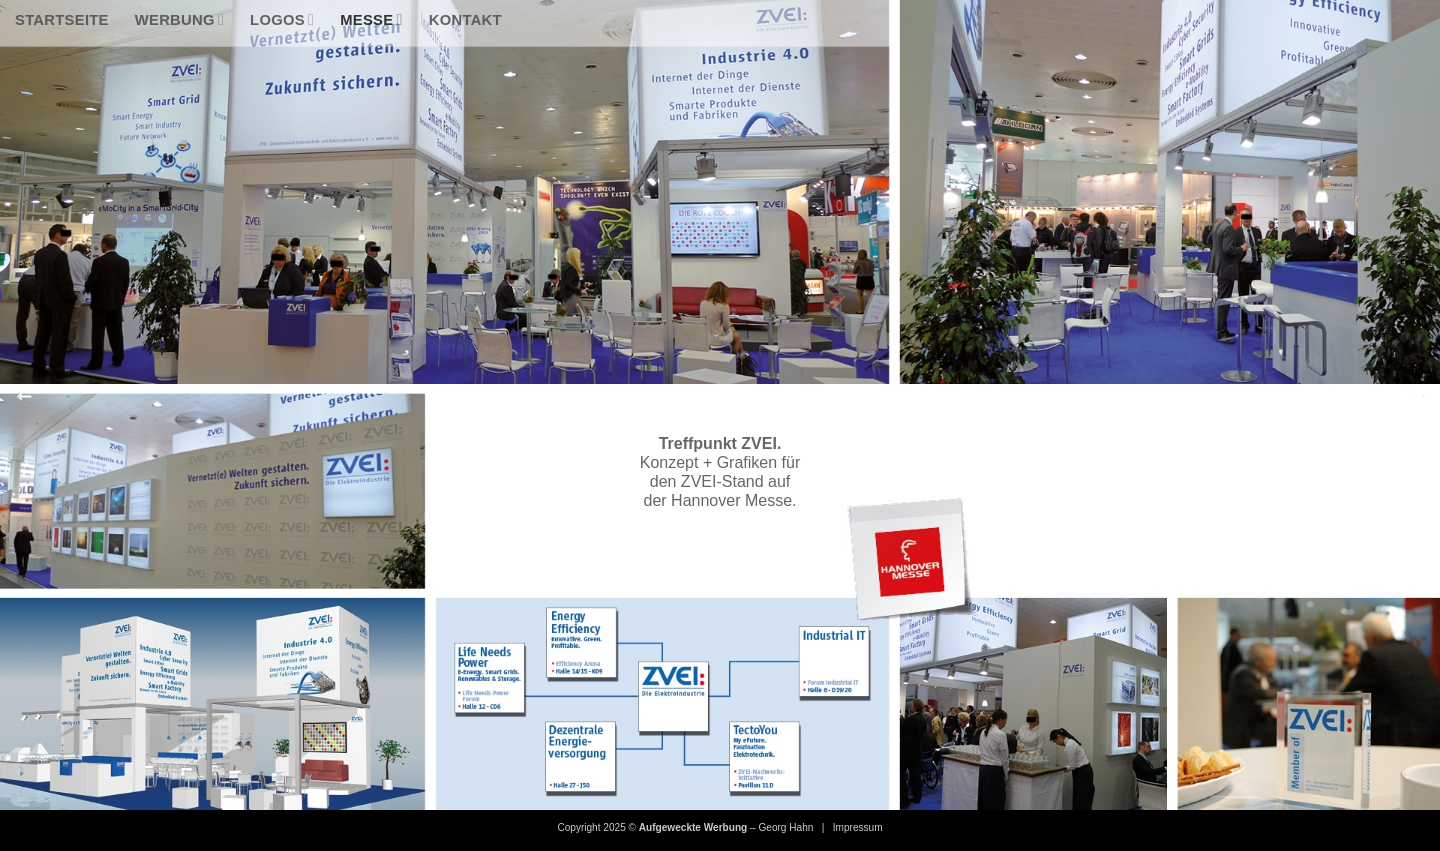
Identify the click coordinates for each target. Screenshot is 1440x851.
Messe (371, 19)
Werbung (179, 19)
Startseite (62, 20)
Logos (282, 19)
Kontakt (465, 20)
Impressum (858, 827)
